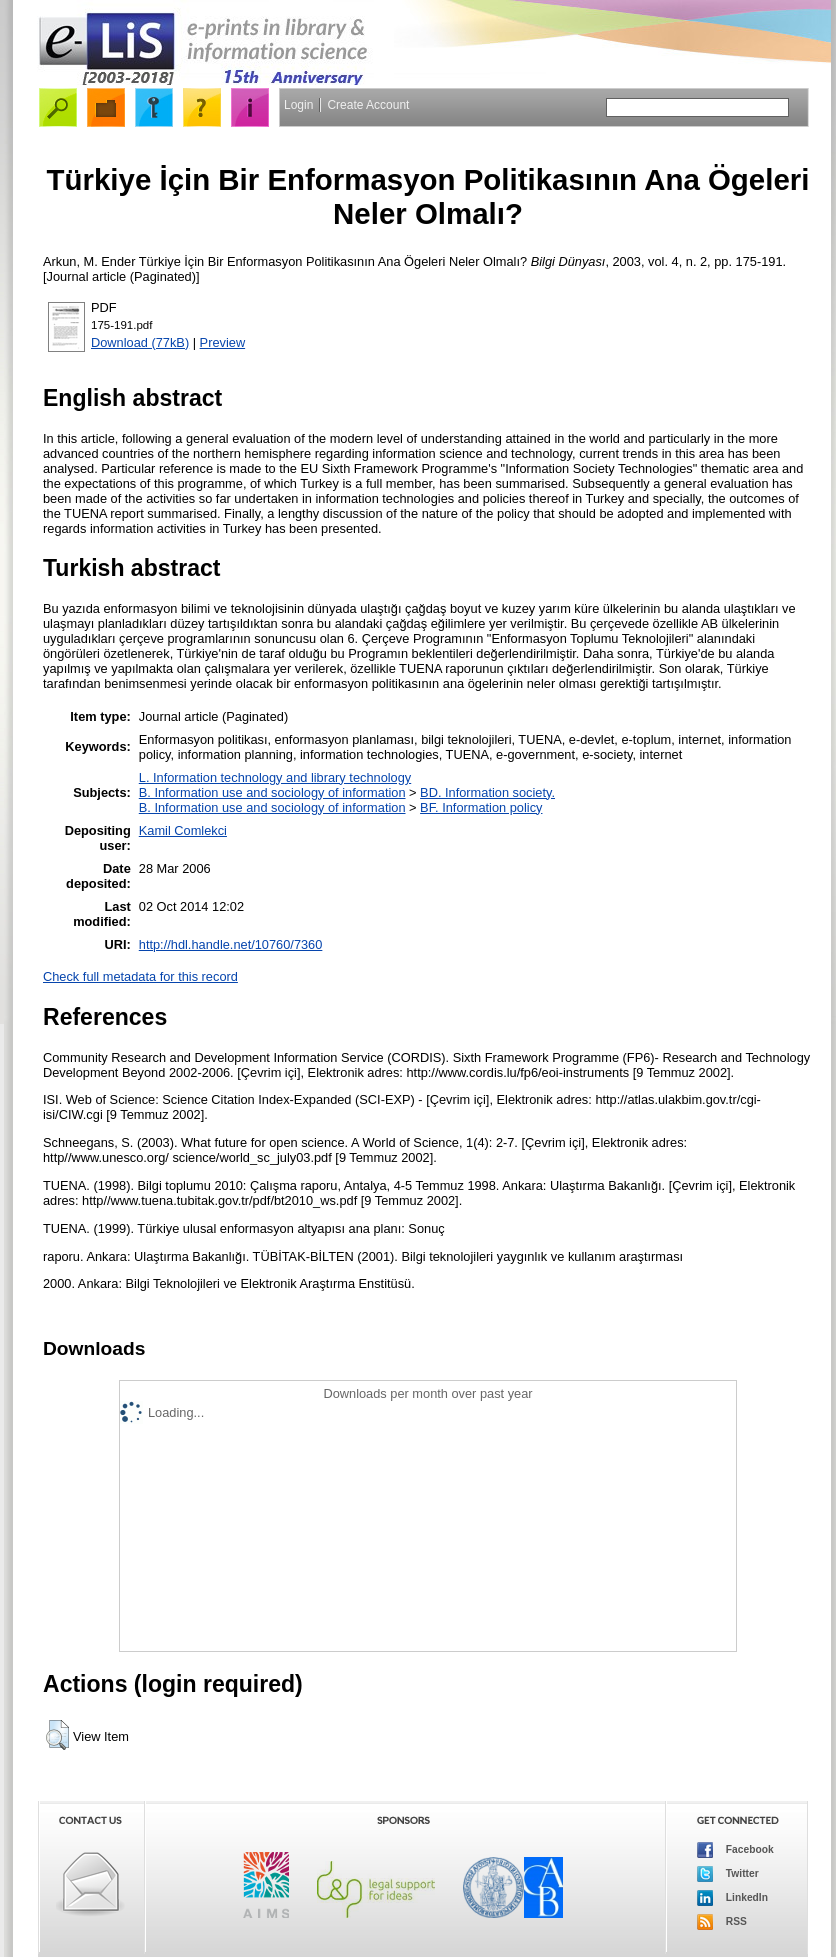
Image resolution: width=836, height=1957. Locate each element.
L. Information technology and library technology (275, 777)
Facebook (735, 1850)
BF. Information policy (481, 807)
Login (298, 105)
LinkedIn (732, 1898)
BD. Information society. (487, 792)
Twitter (728, 1874)
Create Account (368, 105)
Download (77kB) (140, 342)
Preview (223, 342)
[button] (57, 1735)
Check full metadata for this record (140, 976)
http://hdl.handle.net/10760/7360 (231, 944)
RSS (722, 1922)
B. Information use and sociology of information (272, 792)
